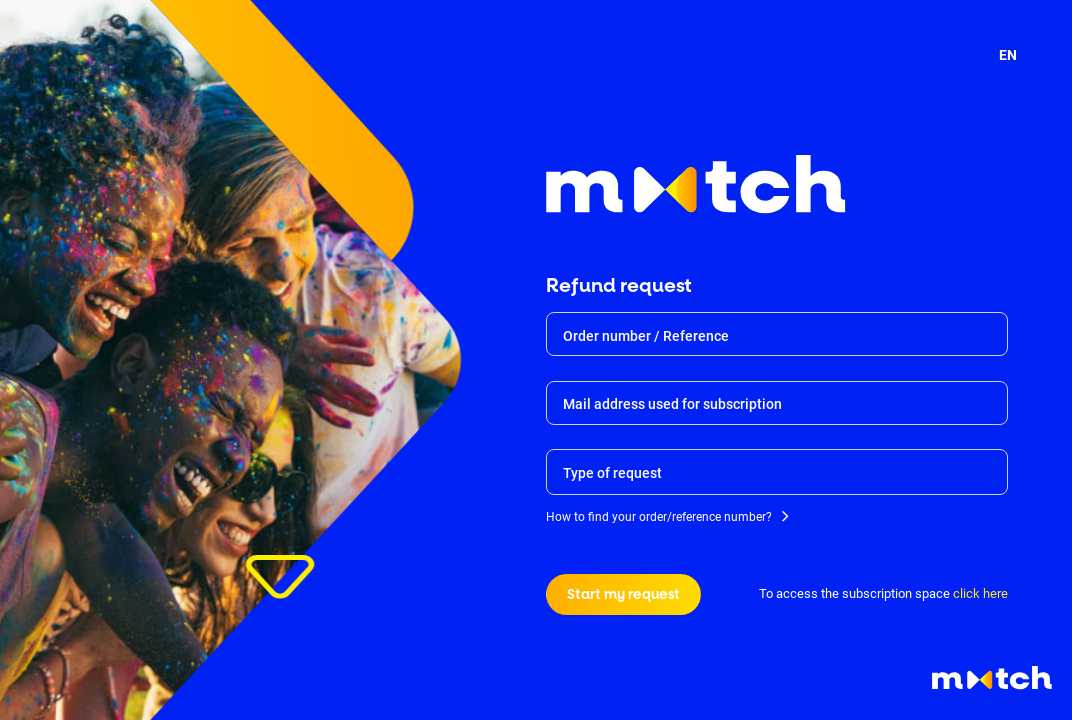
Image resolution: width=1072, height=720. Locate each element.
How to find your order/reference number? (659, 518)
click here (980, 593)
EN (1008, 55)
